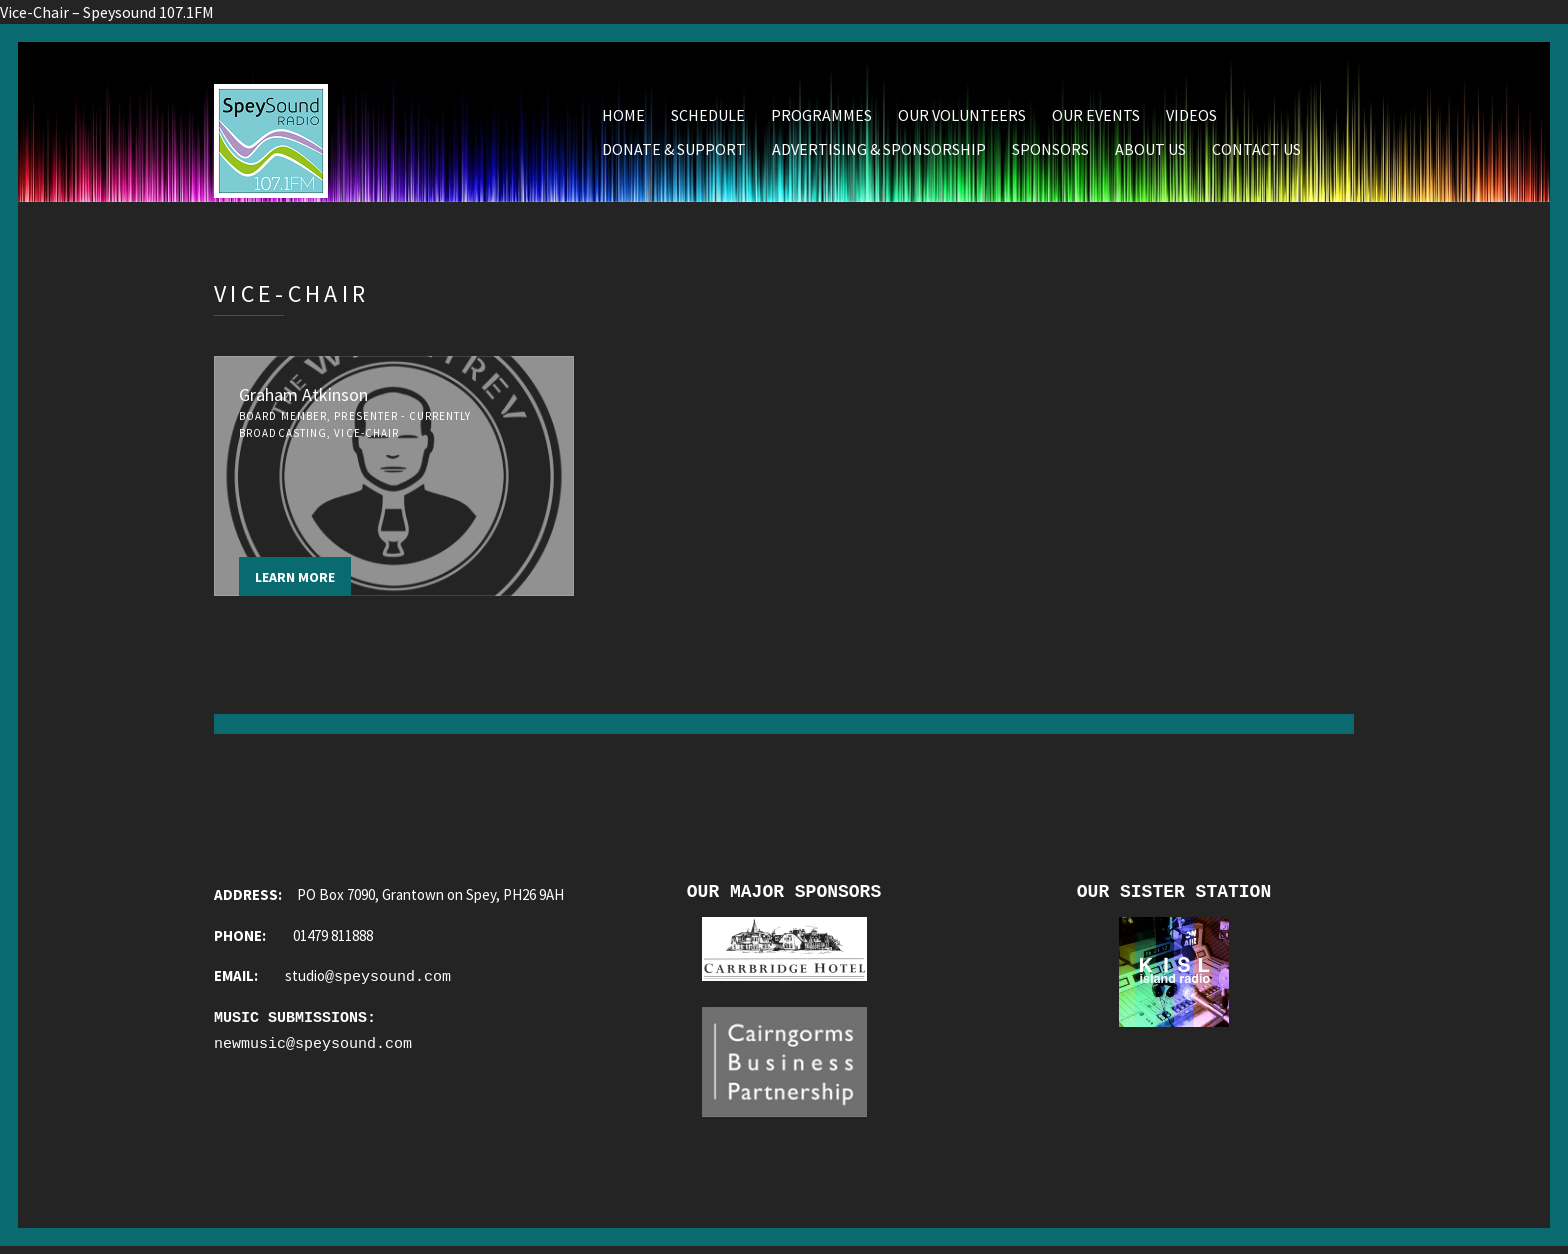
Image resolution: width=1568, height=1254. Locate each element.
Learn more (295, 579)
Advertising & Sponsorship (879, 151)
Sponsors (1050, 151)
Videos (1191, 117)
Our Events (1096, 117)
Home (623, 117)
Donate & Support (674, 151)
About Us (1150, 151)
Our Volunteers (962, 117)
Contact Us (1256, 151)
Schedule (708, 117)
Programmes (821, 117)
